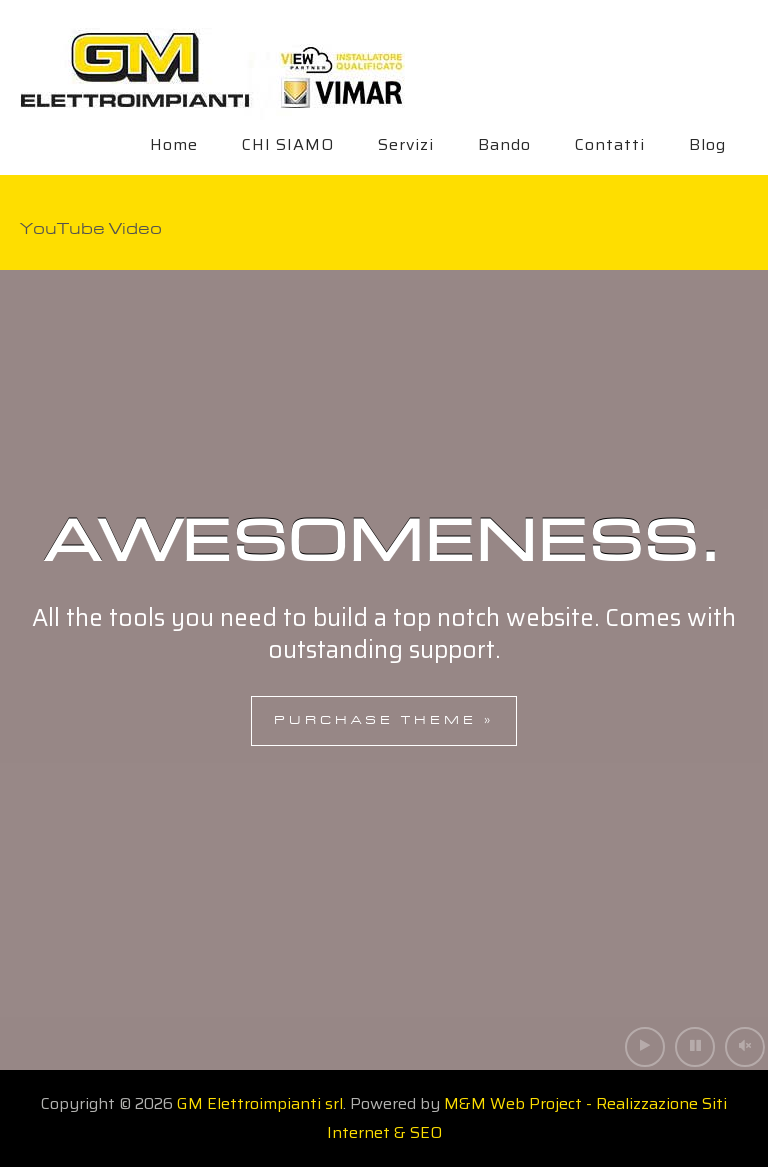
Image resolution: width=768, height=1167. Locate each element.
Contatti (610, 144)
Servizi (406, 144)
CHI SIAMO (288, 144)
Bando (504, 144)
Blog (707, 144)
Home (174, 144)
